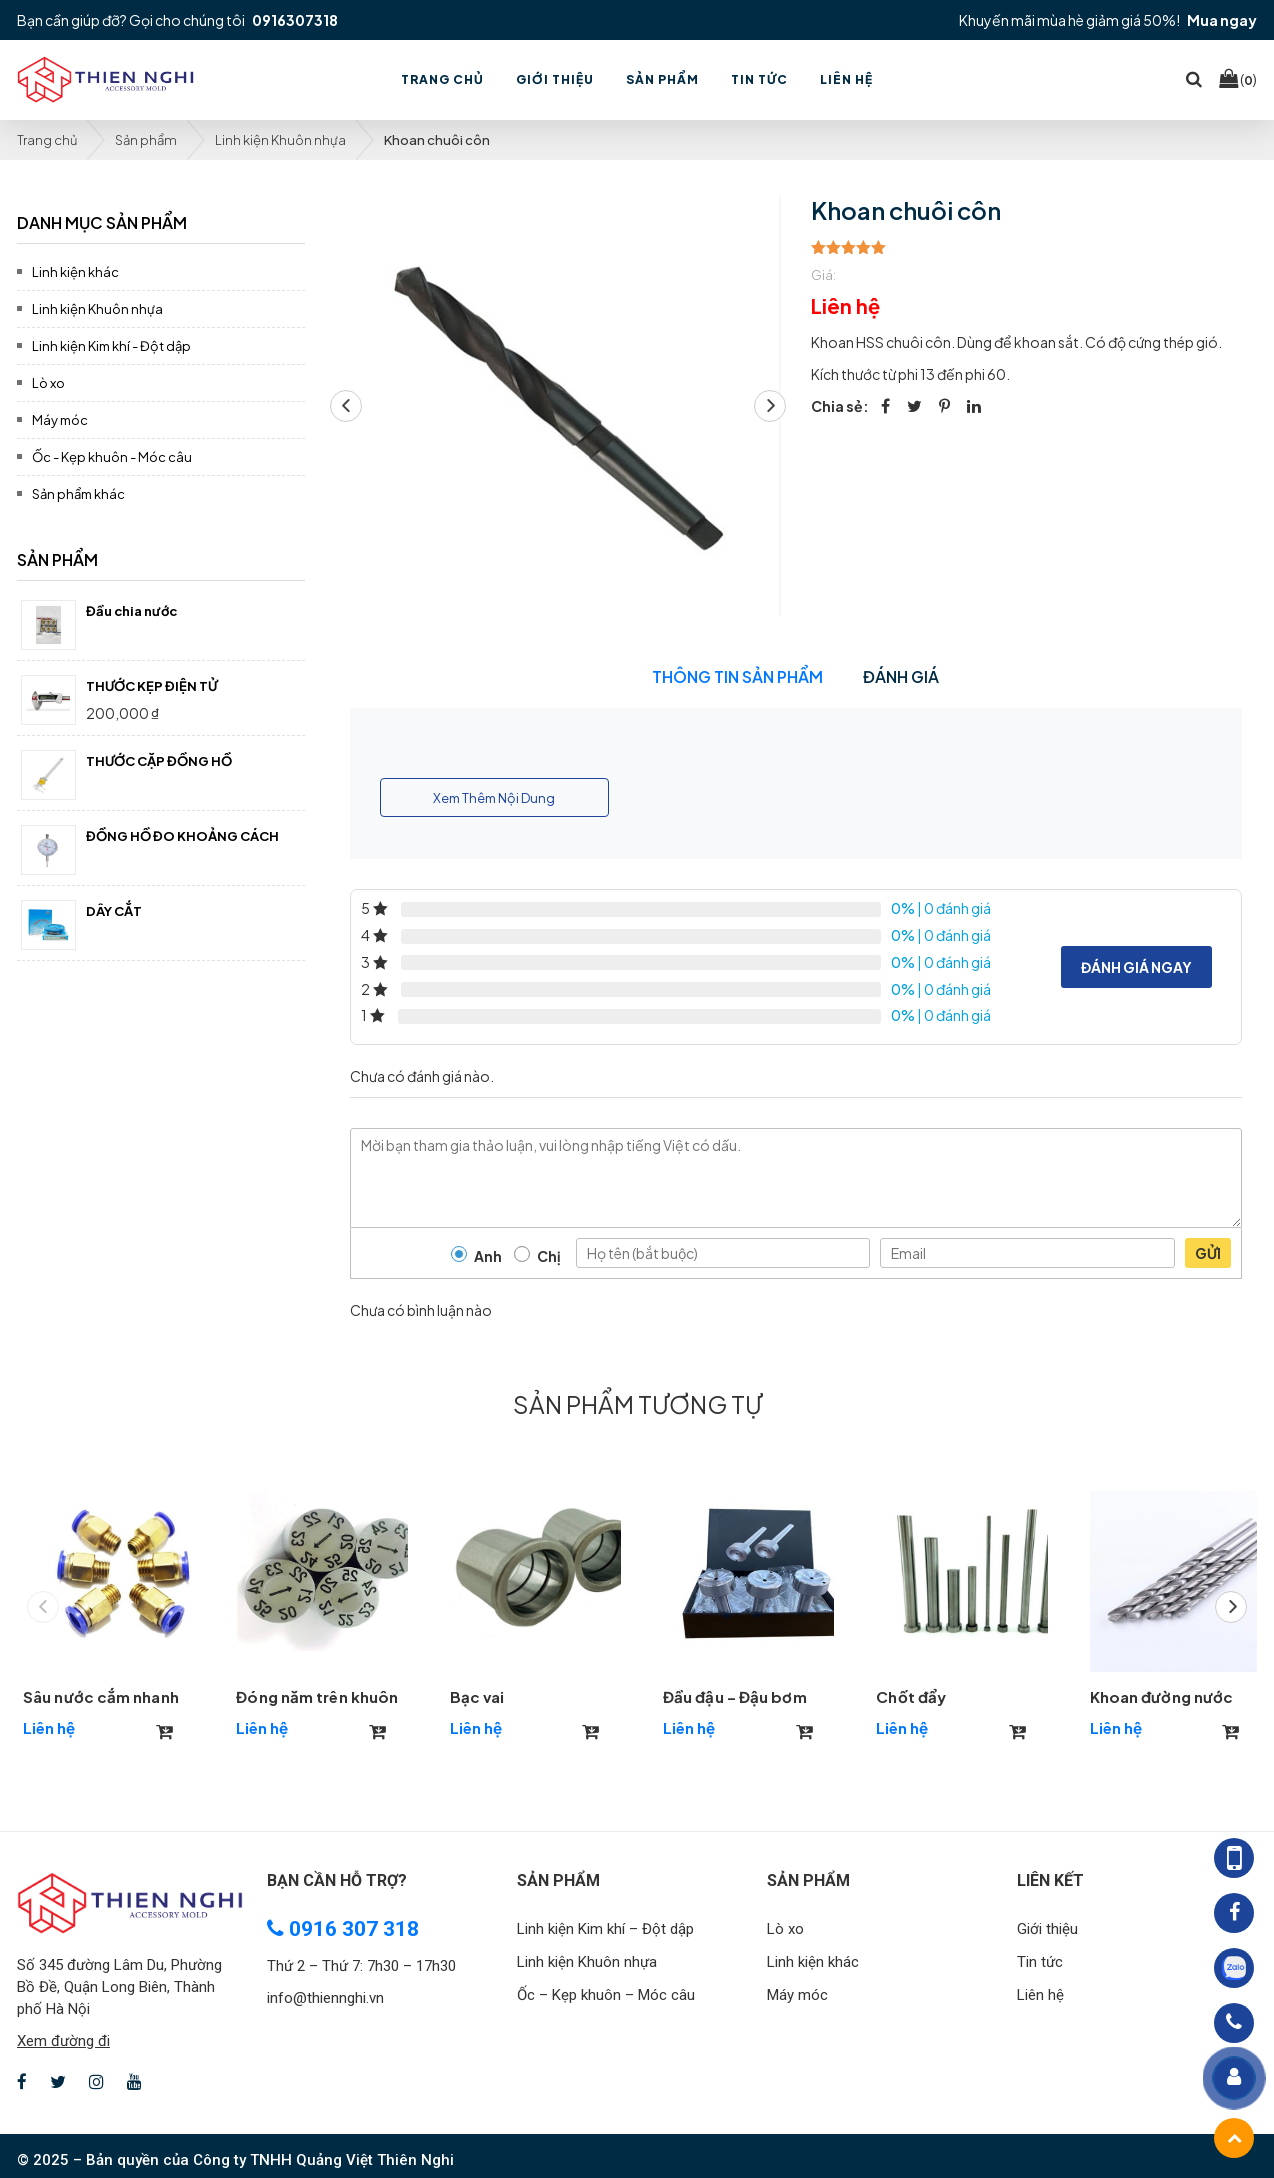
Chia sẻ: (840, 406)
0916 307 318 (343, 1929)
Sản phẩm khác (78, 494)
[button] (770, 406)
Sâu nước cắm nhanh (101, 1696)
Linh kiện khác (75, 272)
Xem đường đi (63, 2041)
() (1238, 79)
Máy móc (60, 420)
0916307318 (295, 20)
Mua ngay (1222, 20)
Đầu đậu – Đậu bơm (735, 1696)
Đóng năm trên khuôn (317, 1696)
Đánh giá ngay (1136, 967)
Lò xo (48, 383)
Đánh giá (901, 676)
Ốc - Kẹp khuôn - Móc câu (112, 457)
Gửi (1208, 1253)
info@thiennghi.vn (325, 1998)
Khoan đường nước (1162, 1696)
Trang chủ (47, 140)
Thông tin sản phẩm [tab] (737, 676)
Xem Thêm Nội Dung (494, 798)
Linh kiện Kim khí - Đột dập (111, 346)
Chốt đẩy (911, 1696)
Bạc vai (477, 1696)
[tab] (161, 219)
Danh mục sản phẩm (102, 222)
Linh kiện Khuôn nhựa (280, 140)
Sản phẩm (146, 140)
